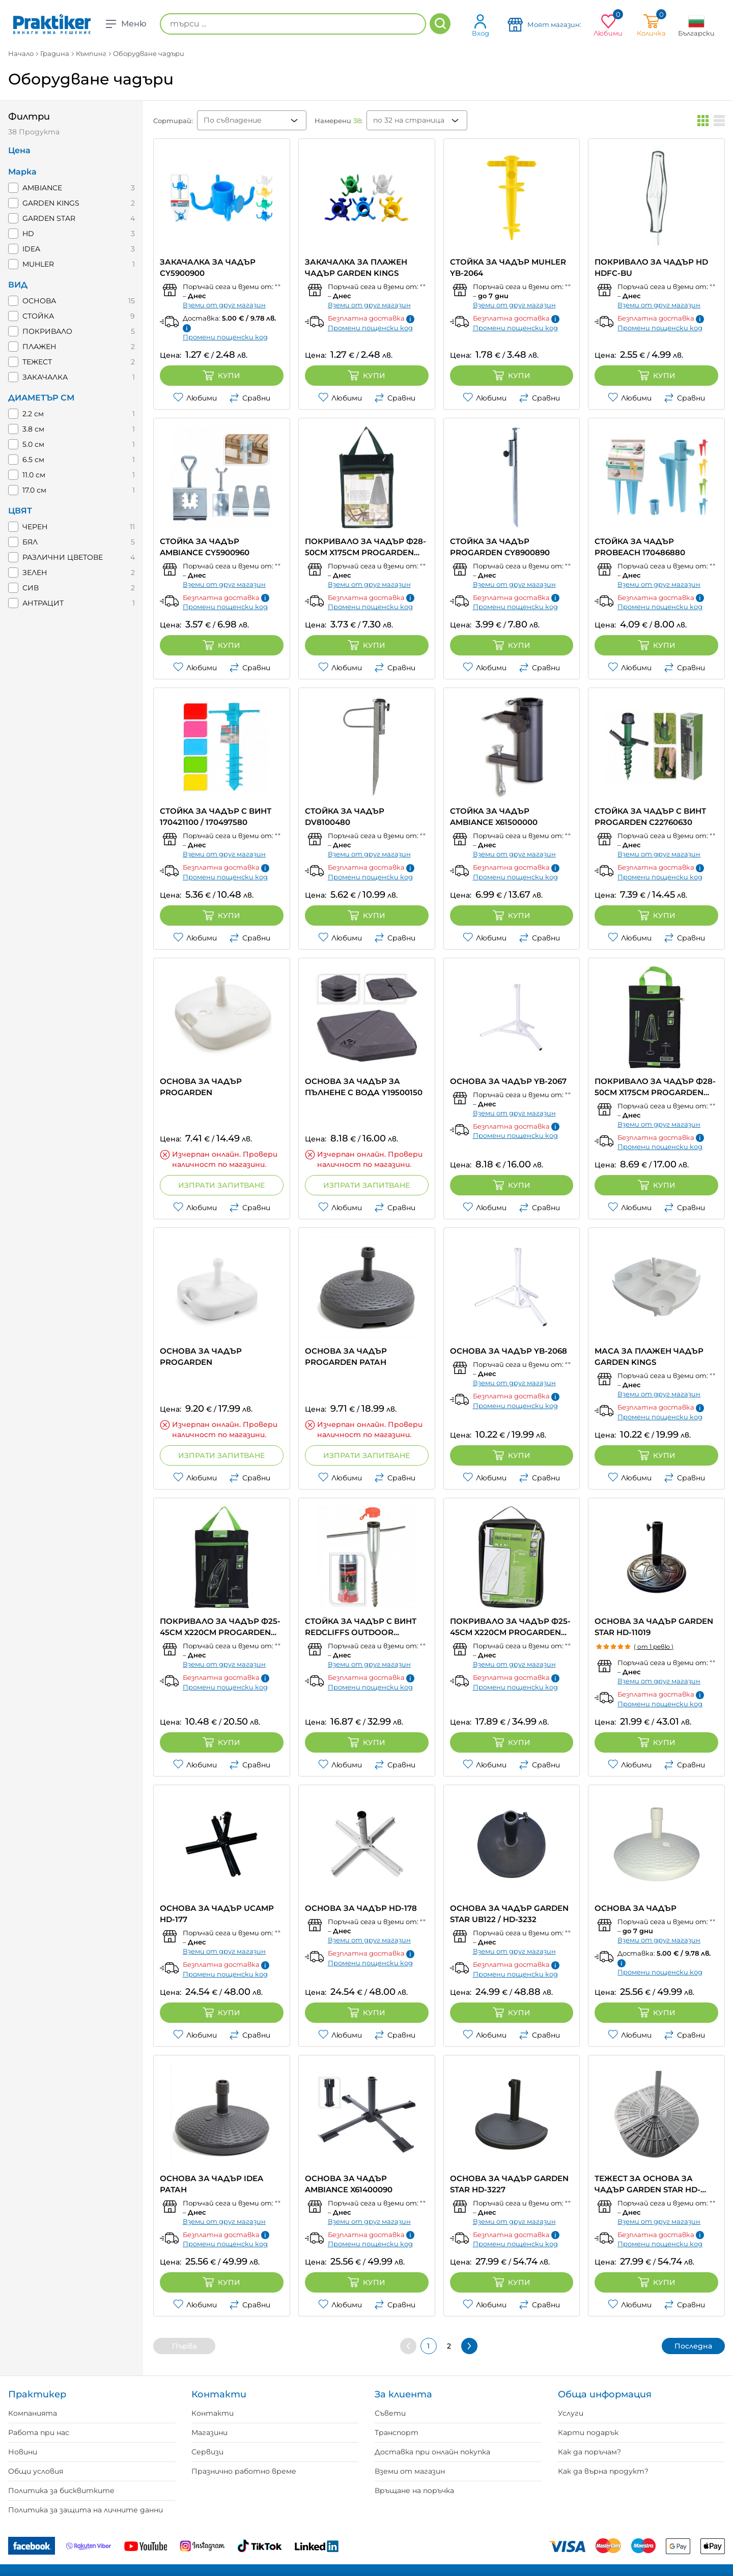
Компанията (32, 2413)
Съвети (390, 2413)
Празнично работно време (243, 2471)
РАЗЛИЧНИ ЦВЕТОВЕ (62, 557)
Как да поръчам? (589, 2451)
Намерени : (338, 121)
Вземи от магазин (410, 2471)
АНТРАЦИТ (43, 603)
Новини (22, 2451)
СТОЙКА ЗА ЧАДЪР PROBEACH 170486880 (640, 546)
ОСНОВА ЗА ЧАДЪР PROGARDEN (201, 1086)
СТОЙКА (38, 316)
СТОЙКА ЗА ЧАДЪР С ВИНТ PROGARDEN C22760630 (650, 816)
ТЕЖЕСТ (37, 361)
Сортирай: (173, 121)
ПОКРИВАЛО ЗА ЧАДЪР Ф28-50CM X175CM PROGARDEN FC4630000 (655, 1087)
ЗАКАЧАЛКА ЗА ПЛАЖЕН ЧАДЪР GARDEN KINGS (356, 267)
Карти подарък (588, 2432)
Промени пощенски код (225, 337)
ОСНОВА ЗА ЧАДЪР (635, 1908)
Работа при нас (38, 2432)
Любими (195, 398)
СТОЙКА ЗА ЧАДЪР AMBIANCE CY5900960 (204, 546)
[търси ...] (293, 24)
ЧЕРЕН (35, 526)
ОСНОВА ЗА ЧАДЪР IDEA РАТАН (211, 2183)
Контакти (212, 2413)
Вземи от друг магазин (224, 305)
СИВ (30, 587)
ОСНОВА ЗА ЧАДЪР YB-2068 (508, 1351)
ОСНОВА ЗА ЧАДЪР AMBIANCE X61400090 (348, 2183)
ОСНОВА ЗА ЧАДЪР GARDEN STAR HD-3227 (509, 2183)
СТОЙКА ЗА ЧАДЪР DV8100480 (344, 816)
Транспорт (396, 2432)
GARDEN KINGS (50, 203)
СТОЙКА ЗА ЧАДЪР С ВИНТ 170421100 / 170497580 (215, 816)
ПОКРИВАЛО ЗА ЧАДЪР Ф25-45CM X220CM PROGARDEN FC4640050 (510, 1627)
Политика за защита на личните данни (85, 2509)
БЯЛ (30, 542)
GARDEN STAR (48, 218)
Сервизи (207, 2451)
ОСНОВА (39, 300)
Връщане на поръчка (414, 2490)
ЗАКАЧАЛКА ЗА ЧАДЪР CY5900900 (208, 267)
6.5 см (33, 459)
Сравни (249, 398)
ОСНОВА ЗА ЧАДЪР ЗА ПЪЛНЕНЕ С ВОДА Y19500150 (363, 1086)
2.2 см (33, 413)
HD (28, 233)
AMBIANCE (42, 187)
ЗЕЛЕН (34, 572)
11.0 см (33, 474)
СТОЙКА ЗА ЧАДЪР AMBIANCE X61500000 (494, 816)
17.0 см (34, 490)
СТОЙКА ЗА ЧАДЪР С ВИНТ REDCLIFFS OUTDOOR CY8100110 (360, 1627)
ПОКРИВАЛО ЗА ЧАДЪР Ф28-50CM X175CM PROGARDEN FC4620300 (365, 547)
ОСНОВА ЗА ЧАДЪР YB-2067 (508, 1081)
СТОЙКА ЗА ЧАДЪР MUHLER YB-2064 (508, 267)
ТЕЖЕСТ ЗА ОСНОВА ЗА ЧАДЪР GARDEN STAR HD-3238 (647, 2184)
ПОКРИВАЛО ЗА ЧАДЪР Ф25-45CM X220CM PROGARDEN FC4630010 (220, 1627)
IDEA (31, 248)
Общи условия (35, 2471)
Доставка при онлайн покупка (432, 2451)
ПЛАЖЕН (39, 346)
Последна (693, 2346)
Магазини (209, 2432)
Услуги (570, 2413)
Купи (221, 375)
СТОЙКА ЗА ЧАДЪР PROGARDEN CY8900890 (500, 546)
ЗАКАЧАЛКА (45, 377)
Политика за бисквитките (61, 2490)
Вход (480, 25)
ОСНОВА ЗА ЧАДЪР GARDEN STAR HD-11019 (654, 1626)
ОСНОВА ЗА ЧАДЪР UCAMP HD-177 (217, 1913)
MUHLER (38, 264)
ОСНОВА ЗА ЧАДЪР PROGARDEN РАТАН (346, 1356)
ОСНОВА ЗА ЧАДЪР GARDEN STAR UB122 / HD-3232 (509, 1913)
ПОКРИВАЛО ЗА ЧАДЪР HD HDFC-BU (651, 267)
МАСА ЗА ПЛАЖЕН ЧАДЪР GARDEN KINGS (649, 1356)
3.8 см (33, 429)
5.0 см (33, 444)
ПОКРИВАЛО (47, 331)
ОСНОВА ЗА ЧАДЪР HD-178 (361, 1908)
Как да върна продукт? (603, 2471)
